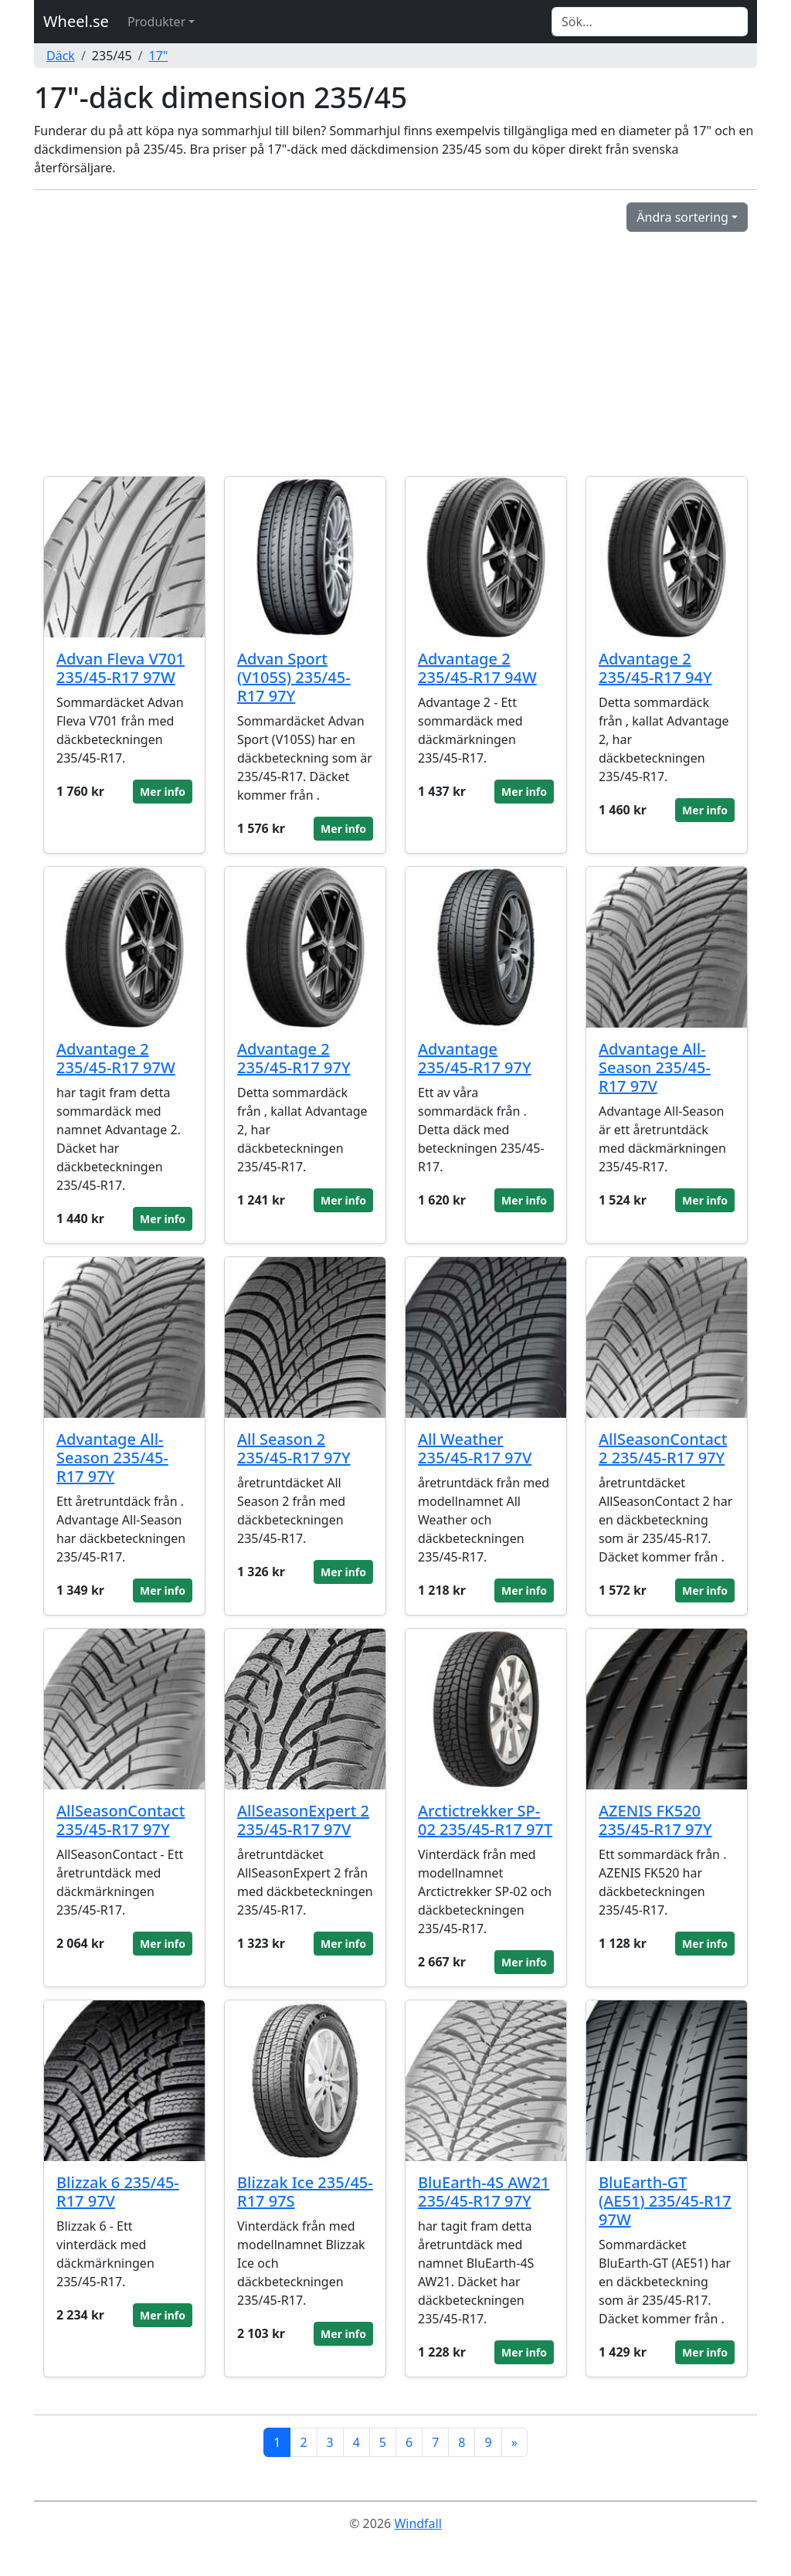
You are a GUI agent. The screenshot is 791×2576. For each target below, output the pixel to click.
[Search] (650, 21)
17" (158, 55)
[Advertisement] (395, 348)
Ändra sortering (682, 217)
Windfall (417, 2523)
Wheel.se (76, 21)
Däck (60, 55)
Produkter (156, 21)
